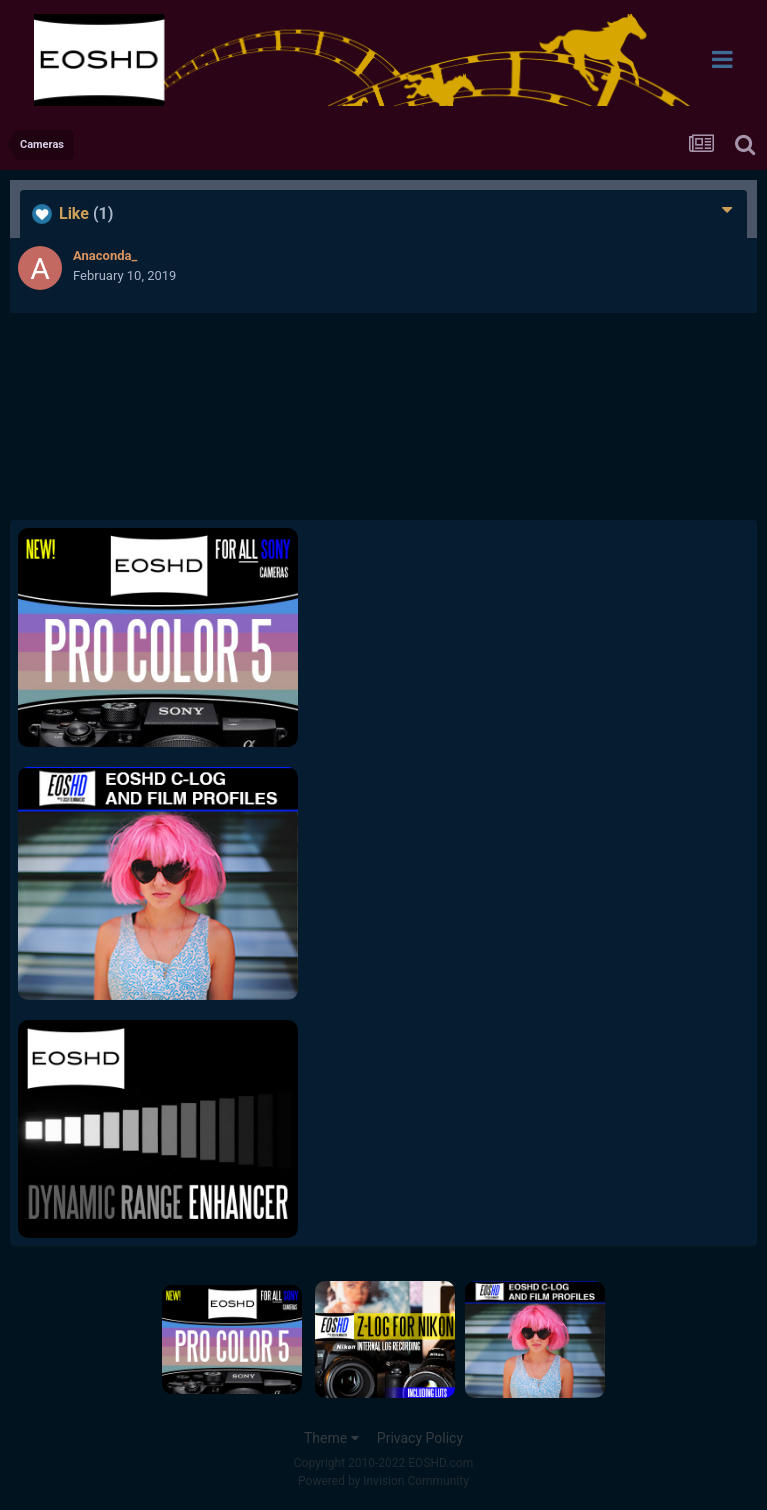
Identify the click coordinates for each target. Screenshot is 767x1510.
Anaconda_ (105, 255)
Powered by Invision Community (383, 1481)
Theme (331, 1438)
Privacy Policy (420, 1438)
